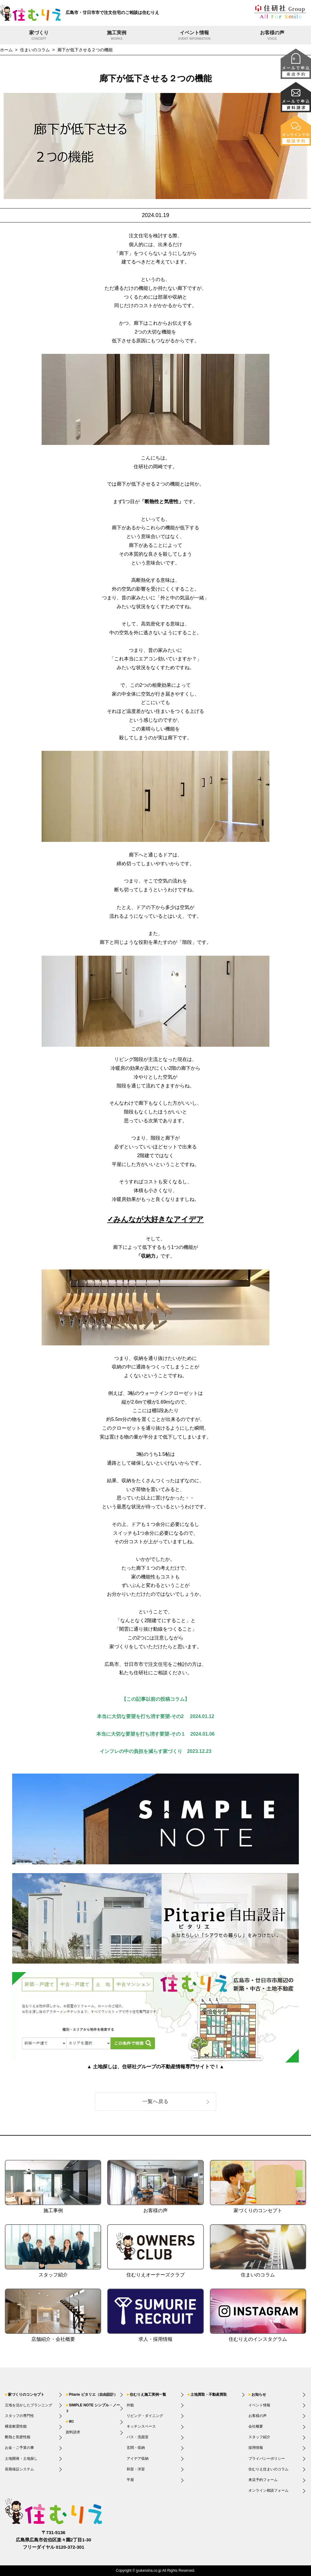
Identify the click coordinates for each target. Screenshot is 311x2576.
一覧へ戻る (155, 2101)
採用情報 (255, 2448)
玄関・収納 (136, 2448)
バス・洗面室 (138, 2437)
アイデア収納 (138, 2458)
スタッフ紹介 (259, 2437)
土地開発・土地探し (21, 2458)
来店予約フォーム (263, 2480)
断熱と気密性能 (17, 2437)
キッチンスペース (141, 2426)
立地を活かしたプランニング (28, 2405)
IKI (71, 2421)
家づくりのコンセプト (26, 2394)
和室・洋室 (136, 2469)
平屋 (130, 2480)
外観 (130, 2405)
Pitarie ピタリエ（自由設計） (93, 2394)
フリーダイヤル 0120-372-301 (53, 2547)
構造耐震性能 (16, 2426)
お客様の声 (272, 36)
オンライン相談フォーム (268, 2490)
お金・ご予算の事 (19, 2448)
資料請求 (73, 2432)
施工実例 (117, 36)
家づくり (39, 36)
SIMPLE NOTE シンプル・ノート (93, 2408)
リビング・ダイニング (145, 2416)
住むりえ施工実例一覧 (148, 2394)
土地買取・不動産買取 (208, 2394)
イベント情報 (194, 36)
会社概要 (255, 2426)
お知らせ (258, 2394)
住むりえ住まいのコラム (268, 2469)
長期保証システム (19, 2469)
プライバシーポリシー (266, 2458)
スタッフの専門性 (19, 2416)
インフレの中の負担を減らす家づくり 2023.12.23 (155, 1751)
